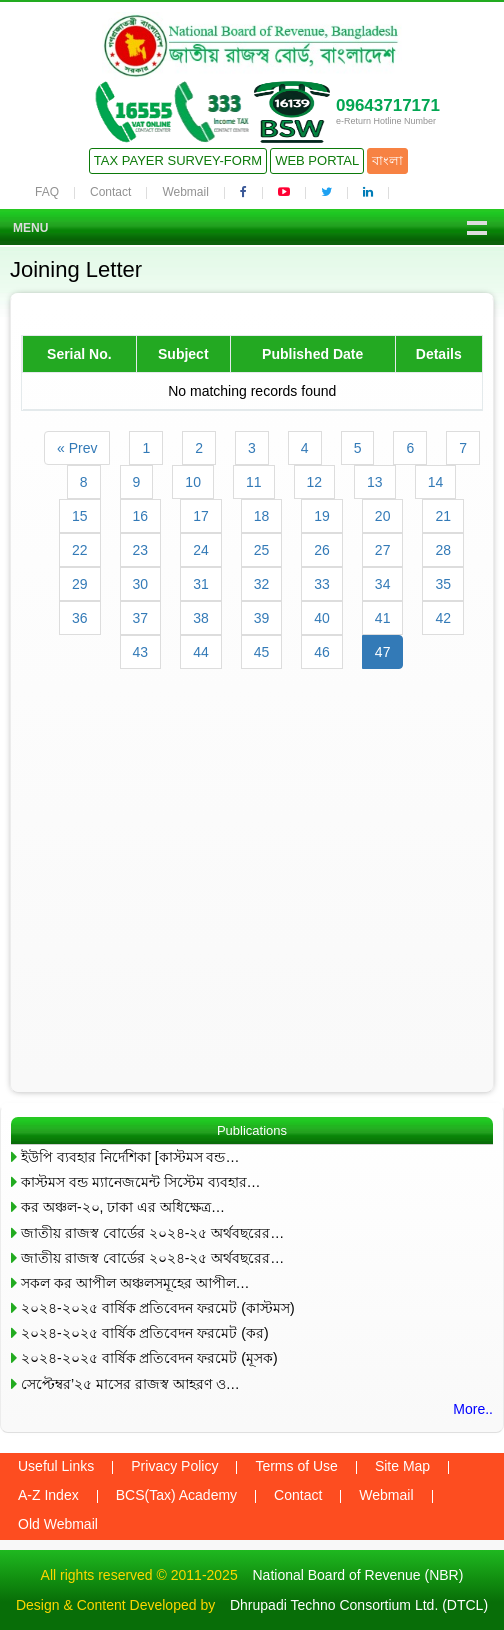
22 (80, 550)
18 (262, 516)
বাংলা (387, 160)
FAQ (47, 192)
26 (322, 550)
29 (80, 584)
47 (383, 652)
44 (201, 652)
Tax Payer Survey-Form (178, 160)
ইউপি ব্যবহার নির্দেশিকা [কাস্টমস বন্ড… (130, 1157)
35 (443, 584)
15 (80, 516)
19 (322, 516)
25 (262, 550)
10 (193, 482)
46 (322, 652)
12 (315, 482)
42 (443, 618)
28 (443, 550)
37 (141, 618)
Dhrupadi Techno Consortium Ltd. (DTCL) (359, 1605)
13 (375, 482)
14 (436, 482)
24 (201, 550)
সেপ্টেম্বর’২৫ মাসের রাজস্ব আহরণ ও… (130, 1384)
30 (141, 584)
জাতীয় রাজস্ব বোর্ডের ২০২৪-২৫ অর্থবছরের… (152, 1233)
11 (254, 482)
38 (201, 618)
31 (201, 584)
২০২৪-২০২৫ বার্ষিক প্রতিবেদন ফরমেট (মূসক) (149, 1358)
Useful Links (56, 1466)
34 (383, 584)
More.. (473, 1409)
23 (141, 550)
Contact (110, 192)
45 (262, 652)
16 (141, 516)
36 (80, 618)
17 (201, 516)
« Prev (77, 448)
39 (262, 618)
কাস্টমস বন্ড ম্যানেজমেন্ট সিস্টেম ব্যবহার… (141, 1182)
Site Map (402, 1466)
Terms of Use (296, 1466)
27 (383, 550)
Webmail (185, 192)
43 (141, 652)
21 (443, 516)
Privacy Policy (174, 1466)
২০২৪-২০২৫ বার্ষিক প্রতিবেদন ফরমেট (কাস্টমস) (158, 1308)
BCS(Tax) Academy (176, 1495)
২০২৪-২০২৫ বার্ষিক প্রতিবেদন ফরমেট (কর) (145, 1333)
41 (383, 618)
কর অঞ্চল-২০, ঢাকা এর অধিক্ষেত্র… (123, 1207)
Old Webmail (58, 1524)
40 (322, 618)
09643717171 (388, 105)
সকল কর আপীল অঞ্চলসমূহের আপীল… (135, 1283)
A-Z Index (48, 1495)
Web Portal (317, 160)
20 (383, 516)
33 (322, 584)
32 (262, 584)
